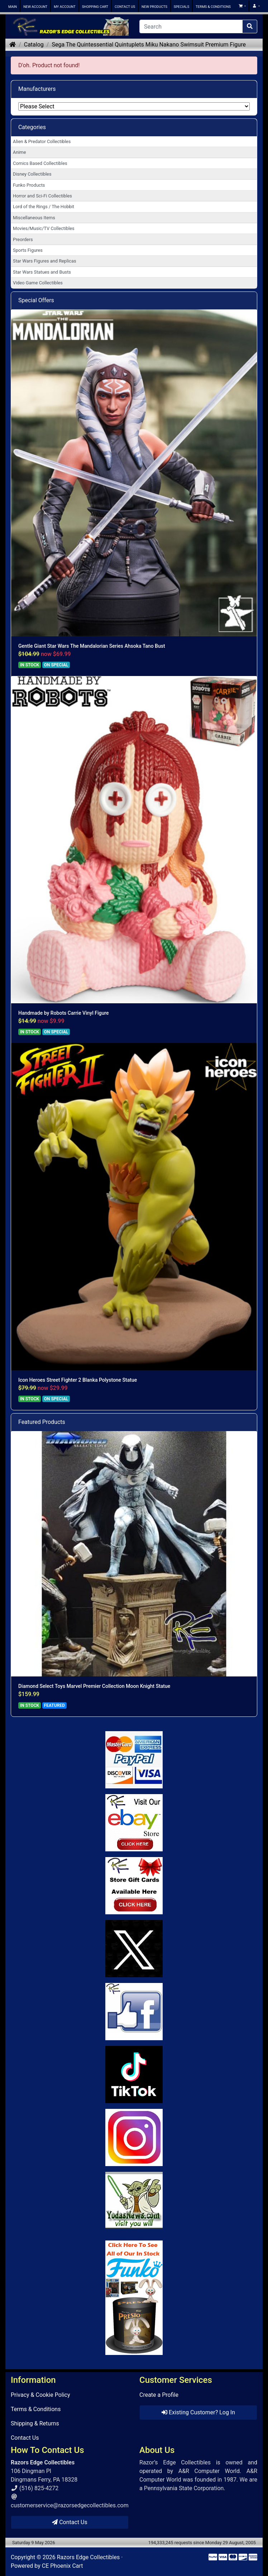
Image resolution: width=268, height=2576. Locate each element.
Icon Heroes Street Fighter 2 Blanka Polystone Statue (77, 1379)
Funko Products (29, 185)
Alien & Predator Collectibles (42, 141)
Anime (19, 152)
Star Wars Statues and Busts (42, 272)
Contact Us (25, 2437)
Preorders (23, 239)
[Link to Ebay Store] (134, 1822)
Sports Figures (28, 250)
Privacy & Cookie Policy (40, 2394)
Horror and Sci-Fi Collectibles (42, 196)
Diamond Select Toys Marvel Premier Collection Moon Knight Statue (94, 1686)
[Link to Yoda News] (134, 2200)
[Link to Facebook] (134, 2011)
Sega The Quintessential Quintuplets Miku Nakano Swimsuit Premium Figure (149, 44)
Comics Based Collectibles (40, 163)
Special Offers (36, 300)
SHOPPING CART (95, 7)
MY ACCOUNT (64, 7)
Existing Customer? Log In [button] (198, 2412)
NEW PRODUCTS (154, 7)
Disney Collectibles (32, 174)
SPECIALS (181, 7)
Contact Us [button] (69, 2522)
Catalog (34, 44)
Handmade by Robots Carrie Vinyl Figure (63, 1012)
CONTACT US (125, 7)
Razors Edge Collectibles (88, 2557)
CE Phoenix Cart (62, 2565)
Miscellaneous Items (34, 217)
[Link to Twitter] (134, 1948)
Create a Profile (158, 2394)
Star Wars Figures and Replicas (44, 261)
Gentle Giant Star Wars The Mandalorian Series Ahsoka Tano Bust (91, 645)
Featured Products (41, 1422)
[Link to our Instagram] (134, 2137)
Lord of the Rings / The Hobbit (43, 206)
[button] (242, 6)
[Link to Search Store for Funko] (134, 2297)
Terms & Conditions (36, 2409)
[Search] (191, 26)
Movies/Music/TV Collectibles (44, 228)
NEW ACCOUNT (35, 7)
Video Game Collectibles (38, 282)
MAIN (12, 7)
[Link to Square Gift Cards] (134, 1885)
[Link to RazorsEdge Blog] (134, 2074)
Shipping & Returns (35, 2423)
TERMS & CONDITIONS (213, 7)
